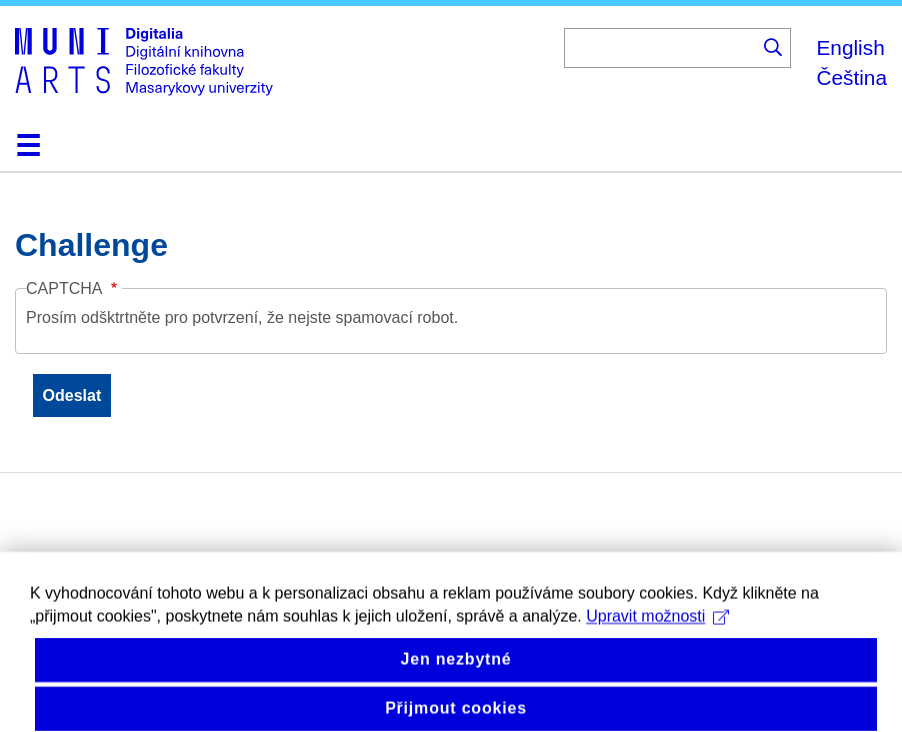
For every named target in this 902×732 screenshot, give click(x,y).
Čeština (851, 77)
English (850, 47)
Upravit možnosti (657, 630)
